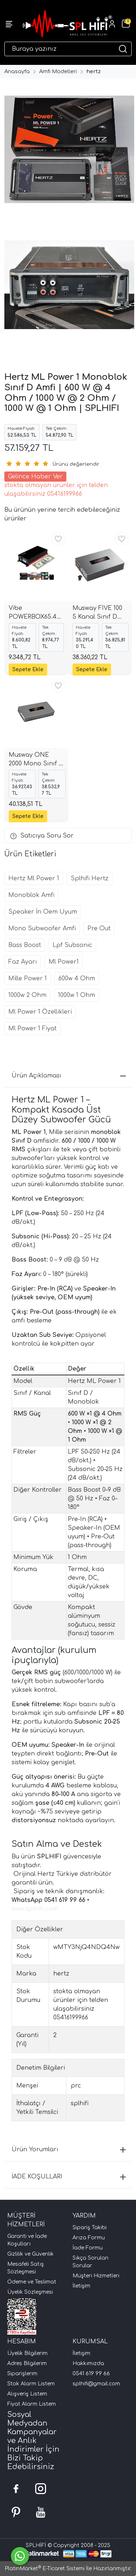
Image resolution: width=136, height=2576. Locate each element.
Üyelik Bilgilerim (27, 2353)
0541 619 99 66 (91, 2373)
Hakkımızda (88, 2363)
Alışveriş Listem (27, 2394)
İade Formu (88, 2248)
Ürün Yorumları (69, 2149)
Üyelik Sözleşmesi (30, 2292)
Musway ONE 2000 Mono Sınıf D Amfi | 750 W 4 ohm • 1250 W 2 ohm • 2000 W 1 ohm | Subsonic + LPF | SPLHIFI (36, 760)
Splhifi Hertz (89, 878)
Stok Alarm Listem (31, 2383)
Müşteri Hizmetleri (96, 2275)
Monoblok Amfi (31, 895)
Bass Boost (24, 945)
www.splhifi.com (35, 1909)
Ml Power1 (64, 962)
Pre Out (99, 928)
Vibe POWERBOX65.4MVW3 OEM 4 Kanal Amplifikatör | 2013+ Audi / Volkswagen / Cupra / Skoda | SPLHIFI (36, 613)
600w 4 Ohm (76, 978)
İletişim (81, 2286)
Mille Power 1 (27, 978)
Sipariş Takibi (90, 2227)
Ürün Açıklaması (69, 1075)
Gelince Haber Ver (35, 476)
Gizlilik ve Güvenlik (30, 2254)
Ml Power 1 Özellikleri (40, 1012)
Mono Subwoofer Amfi (42, 928)
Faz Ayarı (22, 962)
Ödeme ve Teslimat (31, 2282)
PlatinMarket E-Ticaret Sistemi (45, 2568)
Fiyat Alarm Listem (31, 2404)
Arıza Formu (89, 2237)
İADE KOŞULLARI (69, 2176)
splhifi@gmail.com (96, 2383)
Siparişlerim (22, 2373)
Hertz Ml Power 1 (33, 878)
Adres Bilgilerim (27, 2363)
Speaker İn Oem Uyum (42, 912)
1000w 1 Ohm (76, 995)
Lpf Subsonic (72, 945)
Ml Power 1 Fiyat (32, 1028)
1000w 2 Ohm (27, 995)
